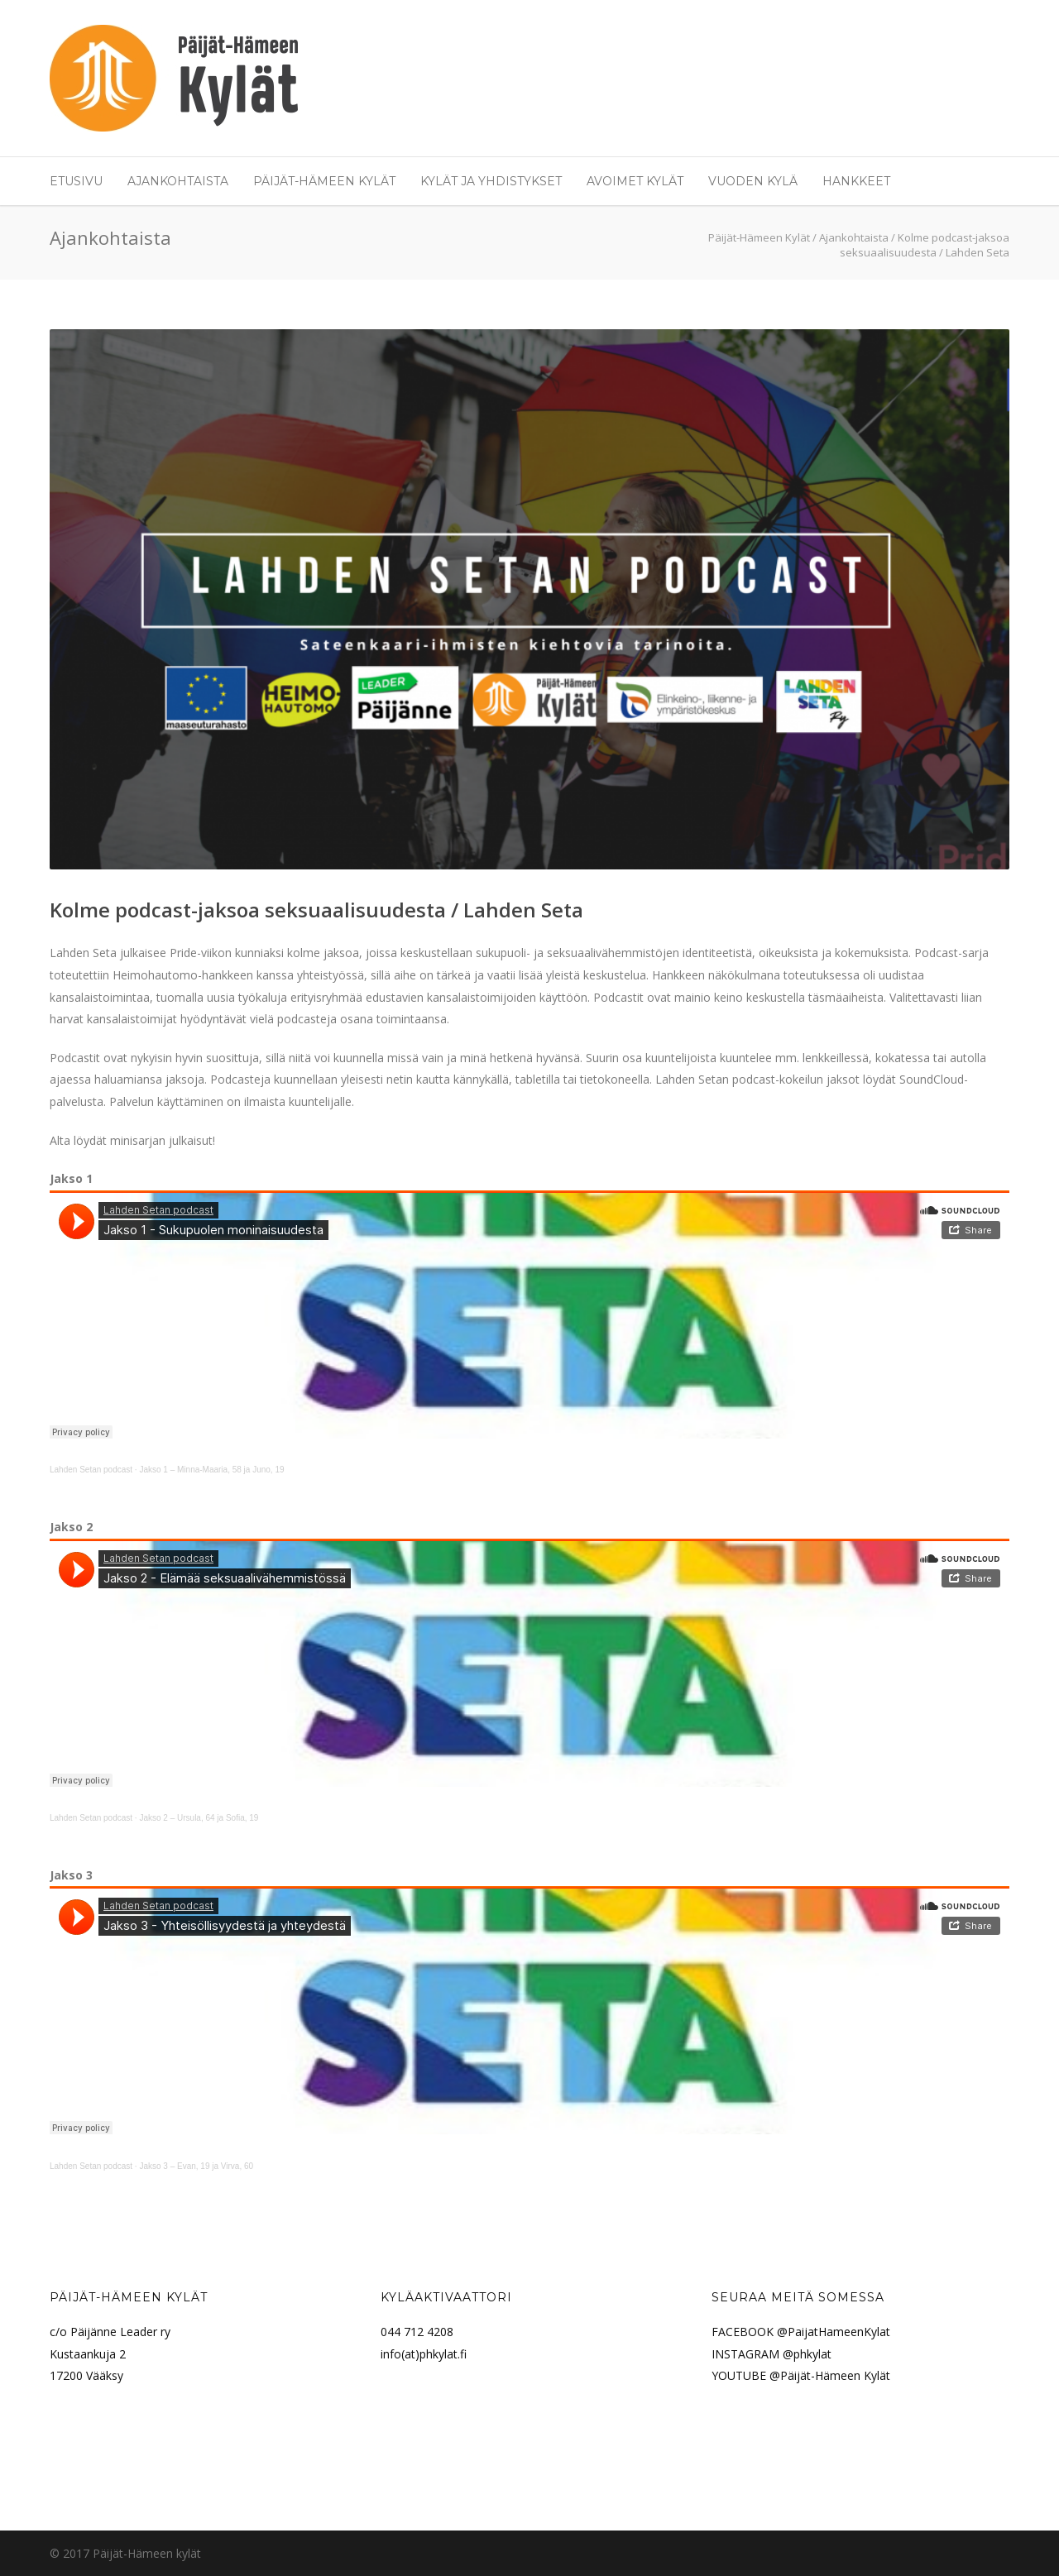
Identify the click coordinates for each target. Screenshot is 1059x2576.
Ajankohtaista (177, 181)
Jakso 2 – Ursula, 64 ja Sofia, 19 (198, 1817)
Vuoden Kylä (753, 181)
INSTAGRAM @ (752, 2354)
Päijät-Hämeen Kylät (324, 181)
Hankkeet (856, 181)
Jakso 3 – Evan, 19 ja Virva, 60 (196, 2166)
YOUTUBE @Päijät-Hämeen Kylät (801, 2375)
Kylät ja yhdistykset (491, 181)
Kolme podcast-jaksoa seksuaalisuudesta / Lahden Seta (316, 909)
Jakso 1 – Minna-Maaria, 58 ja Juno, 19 (211, 1469)
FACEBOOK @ (750, 2331)
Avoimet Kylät (635, 181)
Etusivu (76, 181)
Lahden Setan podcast (91, 1469)
